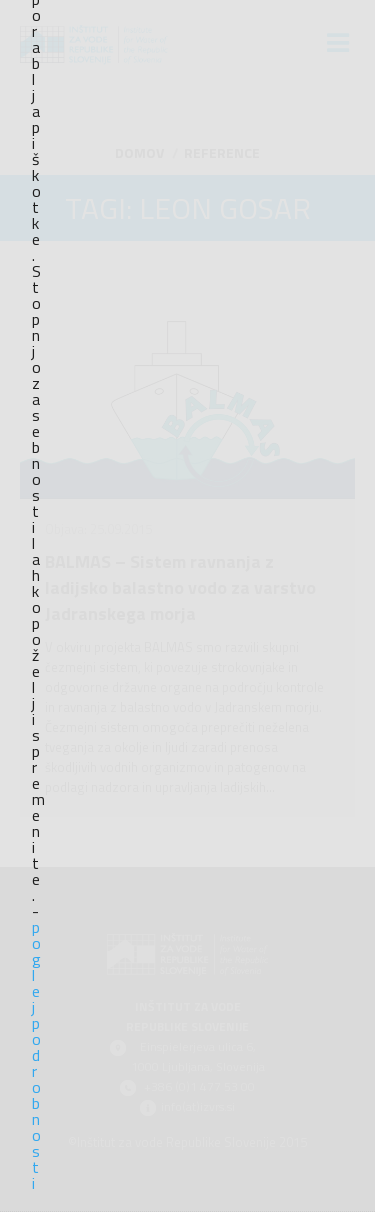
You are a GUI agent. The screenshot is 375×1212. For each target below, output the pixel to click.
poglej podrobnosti (36, 1055)
